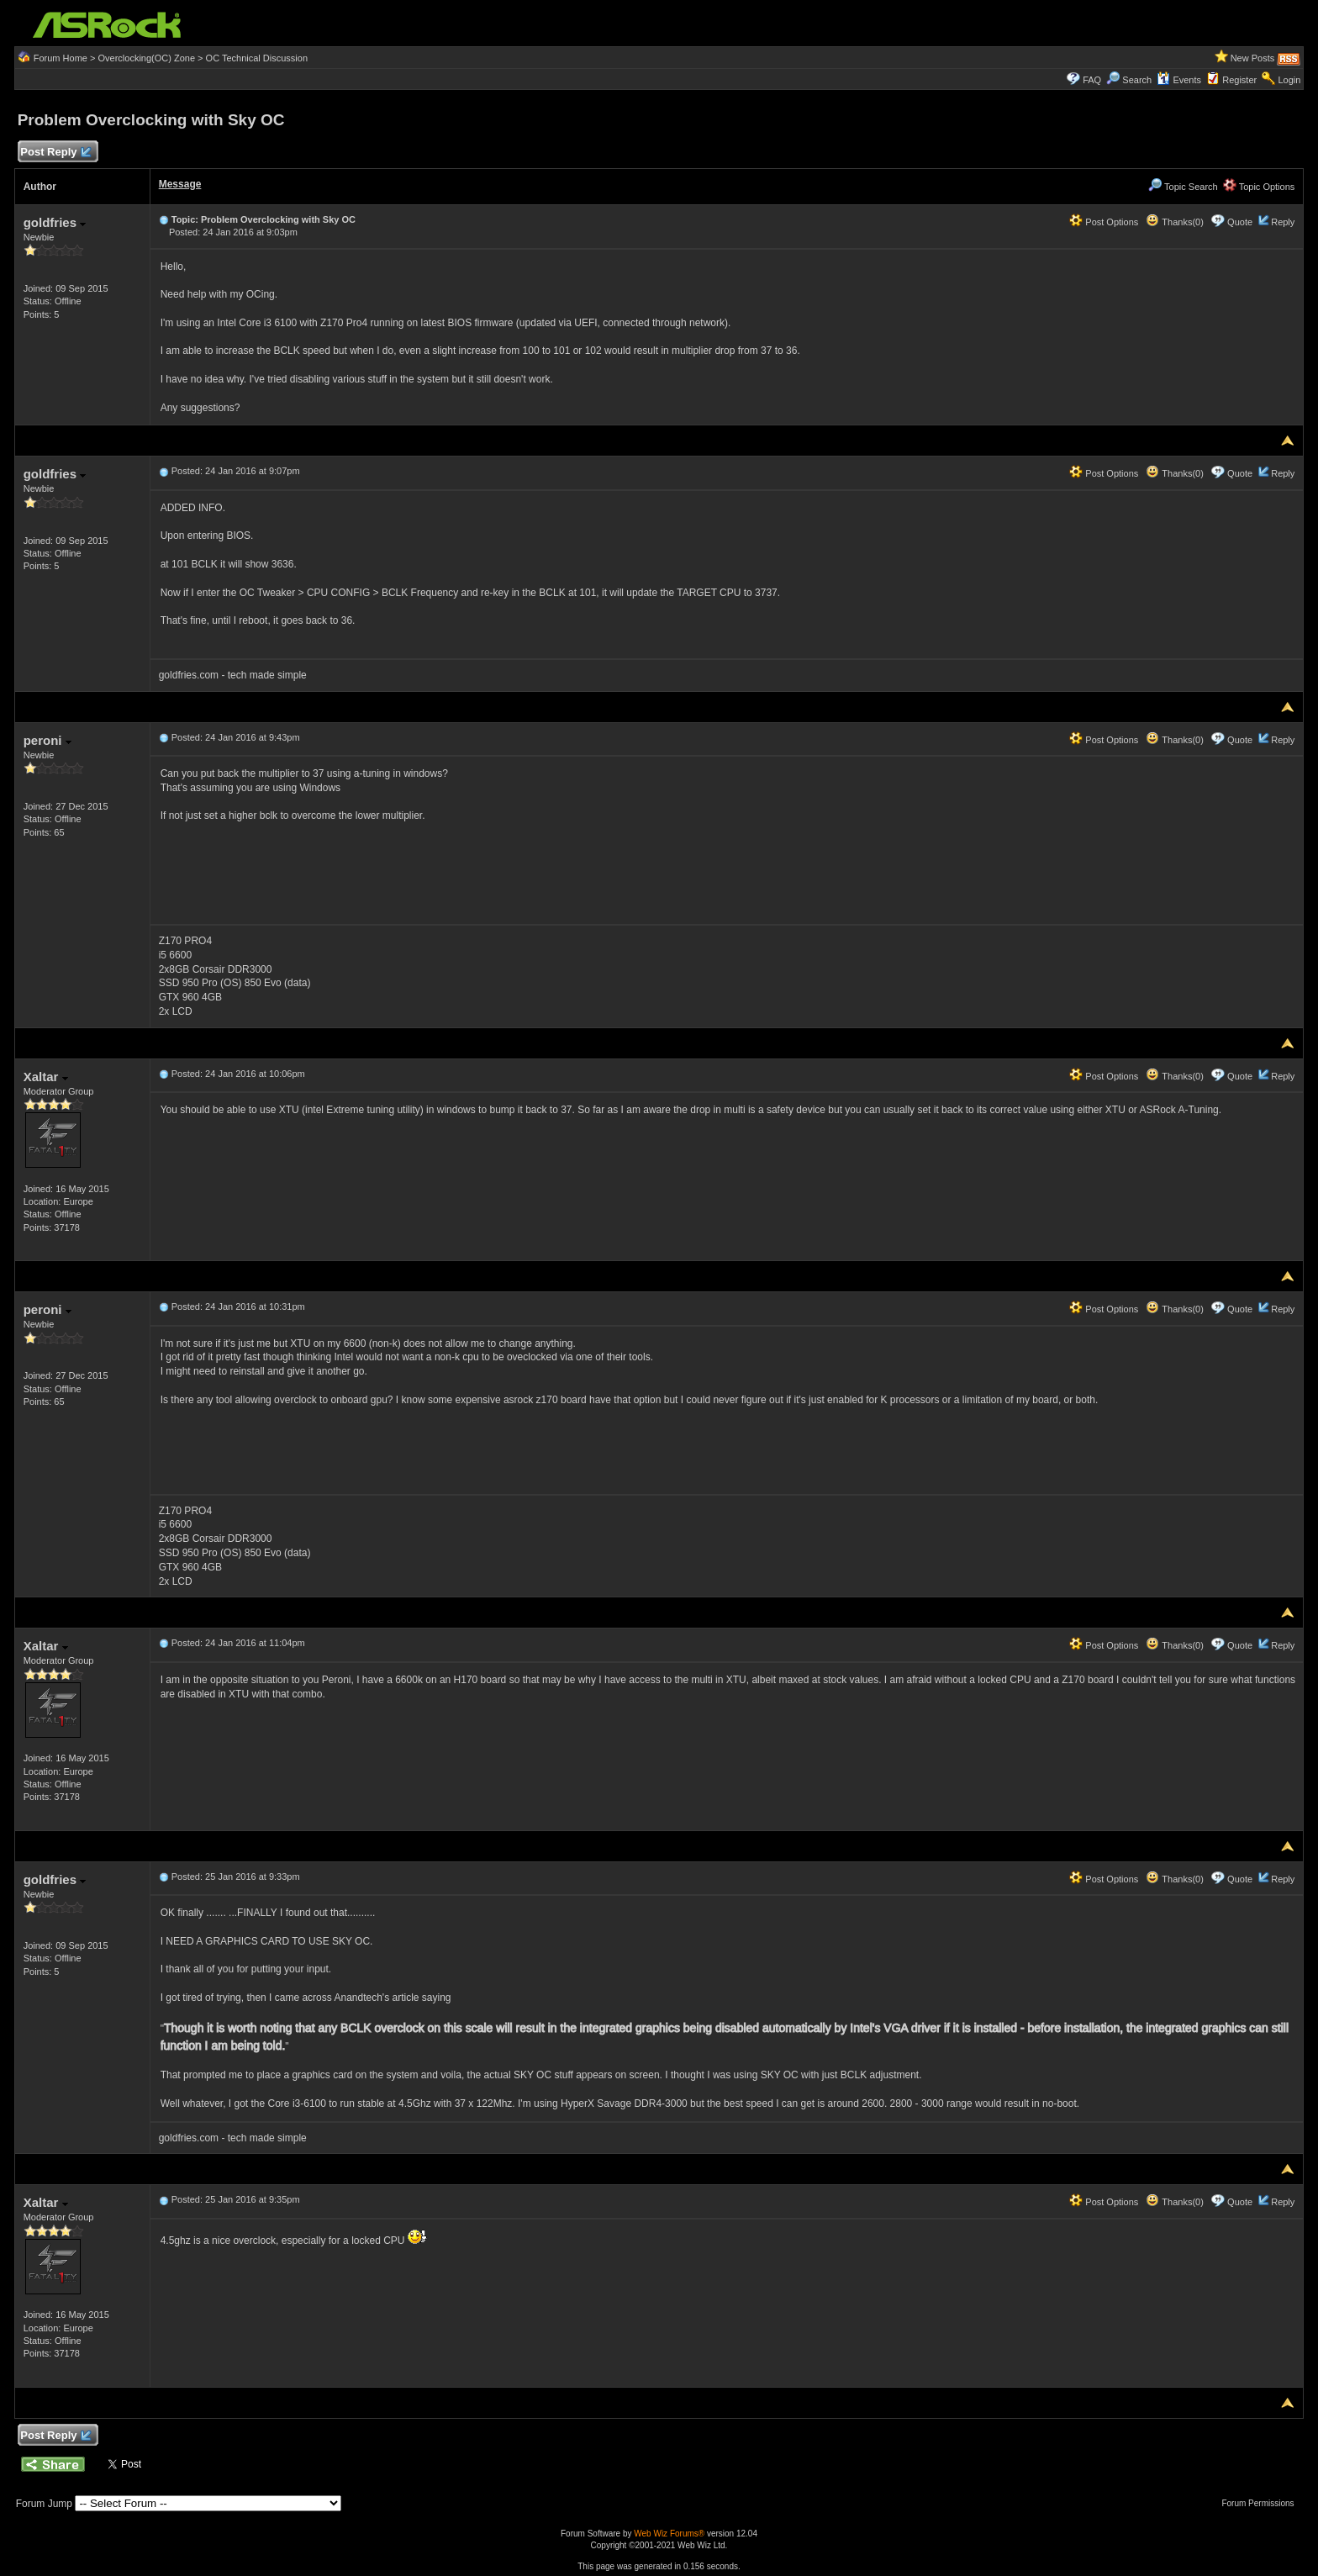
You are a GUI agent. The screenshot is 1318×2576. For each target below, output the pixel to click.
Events (1179, 80)
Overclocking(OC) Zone (146, 58)
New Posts (1253, 58)
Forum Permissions (1261, 2503)
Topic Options (1259, 187)
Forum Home (60, 58)
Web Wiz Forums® (669, 2533)
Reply (1282, 222)
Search (1137, 80)
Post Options (1103, 222)
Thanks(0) (1174, 222)
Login (1289, 80)
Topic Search (1182, 187)
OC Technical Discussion (257, 58)
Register (1239, 80)
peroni (47, 740)
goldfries (55, 222)
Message (180, 184)
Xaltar (46, 1076)
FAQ (1092, 80)
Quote (1239, 222)
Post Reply (55, 152)
